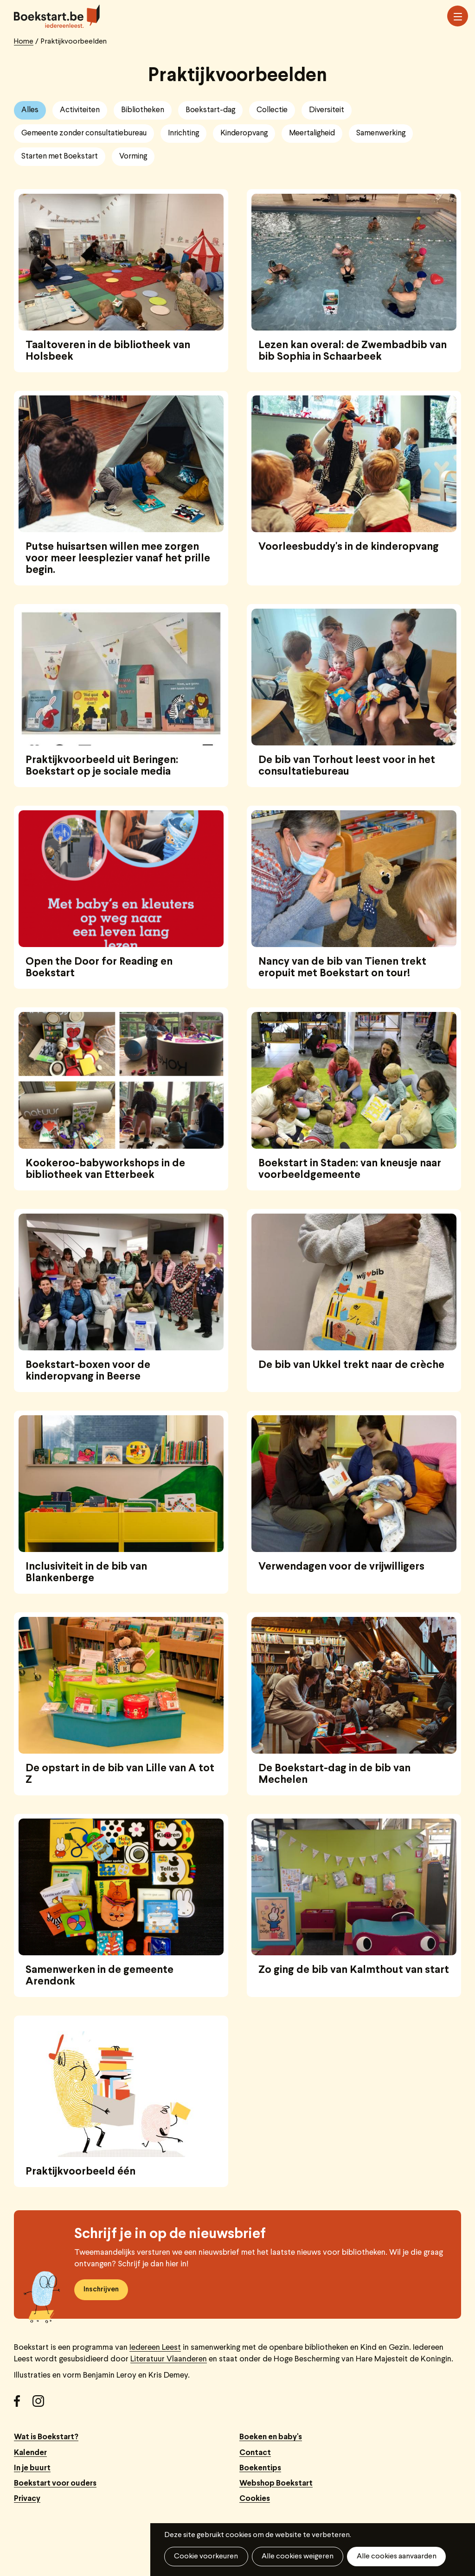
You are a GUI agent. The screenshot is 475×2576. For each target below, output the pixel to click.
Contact (255, 2453)
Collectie (272, 110)
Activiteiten (80, 110)
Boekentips (260, 2468)
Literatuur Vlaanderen (168, 2359)
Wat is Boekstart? (46, 2437)
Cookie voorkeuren (206, 2556)
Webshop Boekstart (276, 2483)
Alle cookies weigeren (297, 2556)
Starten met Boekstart (59, 156)
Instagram (41, 2404)
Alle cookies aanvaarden (396, 2556)
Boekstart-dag (210, 110)
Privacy (27, 2499)
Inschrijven (101, 2289)
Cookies (254, 2499)
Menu (458, 16)
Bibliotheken (142, 110)
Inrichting (183, 133)
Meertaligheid (312, 133)
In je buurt (32, 2468)
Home (23, 41)
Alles (30, 110)
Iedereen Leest (155, 2348)
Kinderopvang (244, 133)
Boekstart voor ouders (55, 2483)
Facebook (23, 2404)
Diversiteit (326, 110)
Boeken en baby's (270, 2437)
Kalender (30, 2453)
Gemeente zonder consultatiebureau (84, 133)
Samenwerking (380, 133)
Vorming (133, 156)
